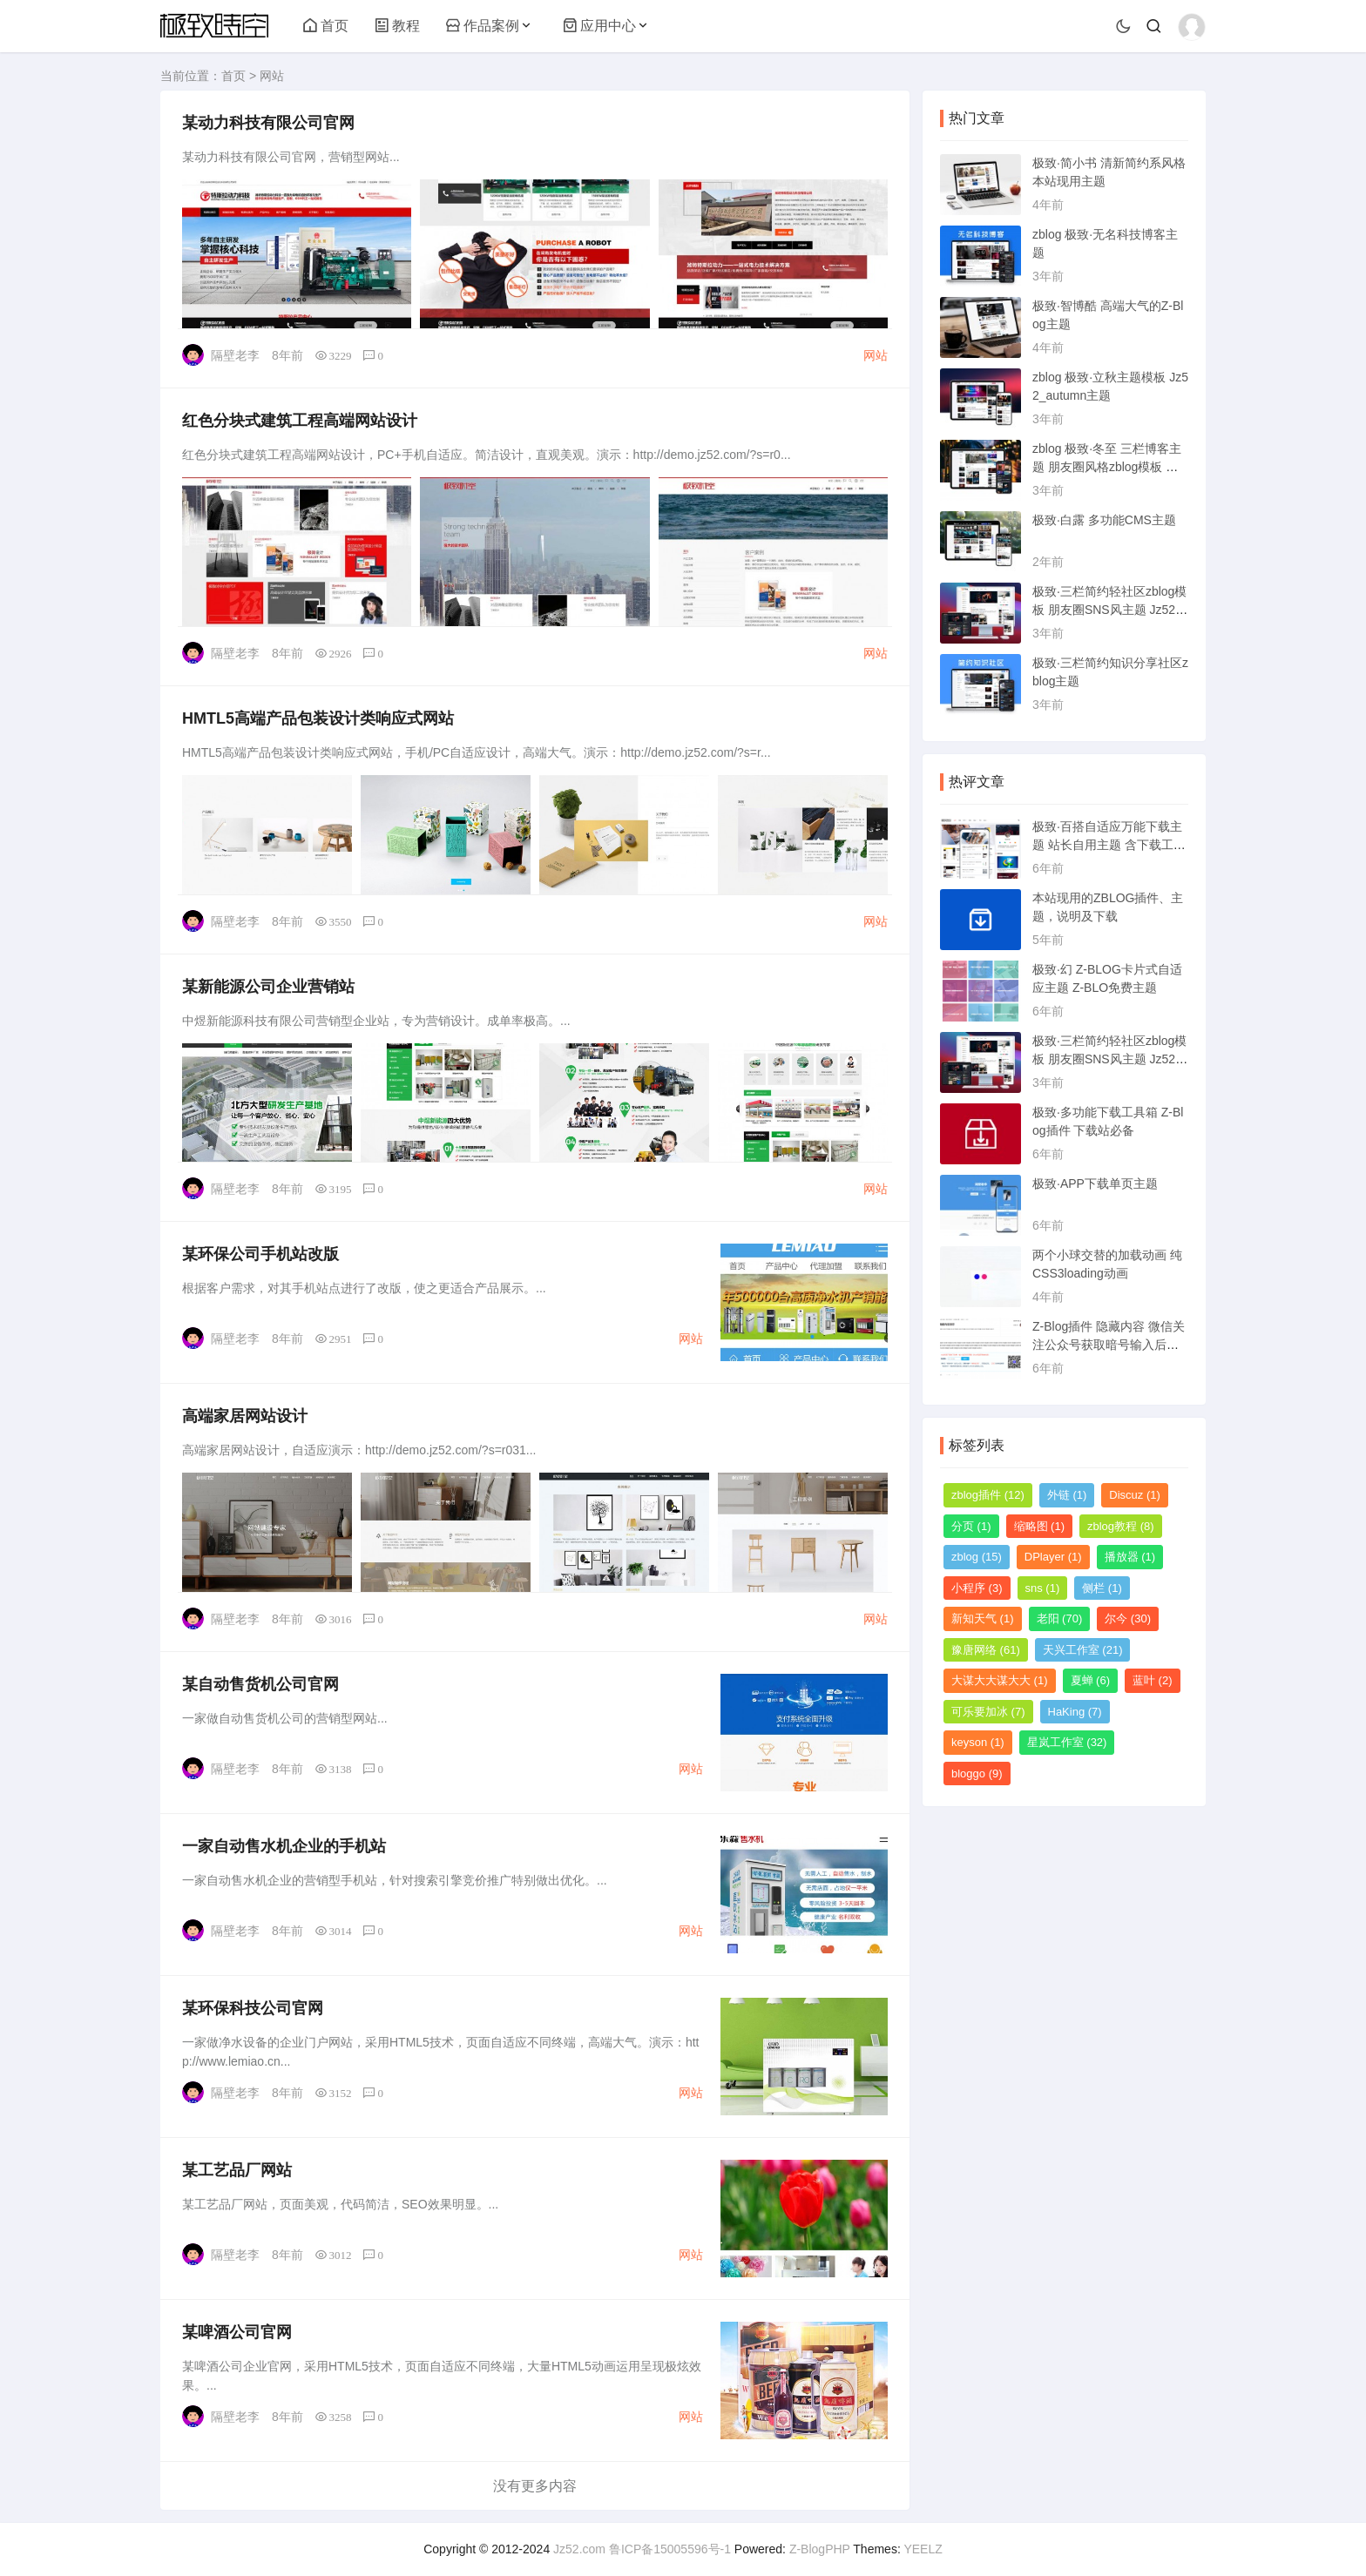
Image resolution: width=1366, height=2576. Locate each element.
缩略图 (1039, 1526)
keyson (977, 1742)
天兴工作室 (1083, 1649)
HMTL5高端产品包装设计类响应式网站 (318, 718)
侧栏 (1102, 1588)
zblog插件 (987, 1494)
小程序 (977, 1588)
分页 (971, 1526)
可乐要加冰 (988, 1711)
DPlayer (1053, 1556)
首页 (325, 25)
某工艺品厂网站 (237, 2170)
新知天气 (982, 1618)
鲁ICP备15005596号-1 (670, 2549)
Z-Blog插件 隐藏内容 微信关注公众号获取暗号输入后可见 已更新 (1108, 1344)
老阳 (1060, 1618)
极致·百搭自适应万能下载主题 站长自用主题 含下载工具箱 (1109, 844)
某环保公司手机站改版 (260, 1254)
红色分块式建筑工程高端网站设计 (299, 420)
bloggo (977, 1773)
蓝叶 (1153, 1680)
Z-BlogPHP (819, 2549)
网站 (272, 76)
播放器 (1130, 1556)
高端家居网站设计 (245, 1416)
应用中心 (599, 25)
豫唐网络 (985, 1649)
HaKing (1075, 1711)
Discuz (1134, 1494)
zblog (976, 1556)
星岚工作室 (1067, 1742)
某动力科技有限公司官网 (268, 122)
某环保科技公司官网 (252, 2008)
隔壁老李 (235, 355)
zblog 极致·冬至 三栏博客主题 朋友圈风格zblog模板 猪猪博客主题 (1106, 467)
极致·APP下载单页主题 (1095, 1183)
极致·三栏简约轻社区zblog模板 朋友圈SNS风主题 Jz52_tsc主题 (1109, 609)
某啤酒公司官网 (237, 2332)
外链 (1067, 1494)
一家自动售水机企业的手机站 (284, 1846)
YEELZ (922, 2549)
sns (1042, 1588)
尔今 (1128, 1618)
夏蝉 (1091, 1680)
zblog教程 (1120, 1526)
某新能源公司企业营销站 (268, 986)
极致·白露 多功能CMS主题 (1104, 520)
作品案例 (482, 25)
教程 (397, 25)
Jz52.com (579, 2549)
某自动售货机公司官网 (260, 1684)
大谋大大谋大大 (999, 1680)
